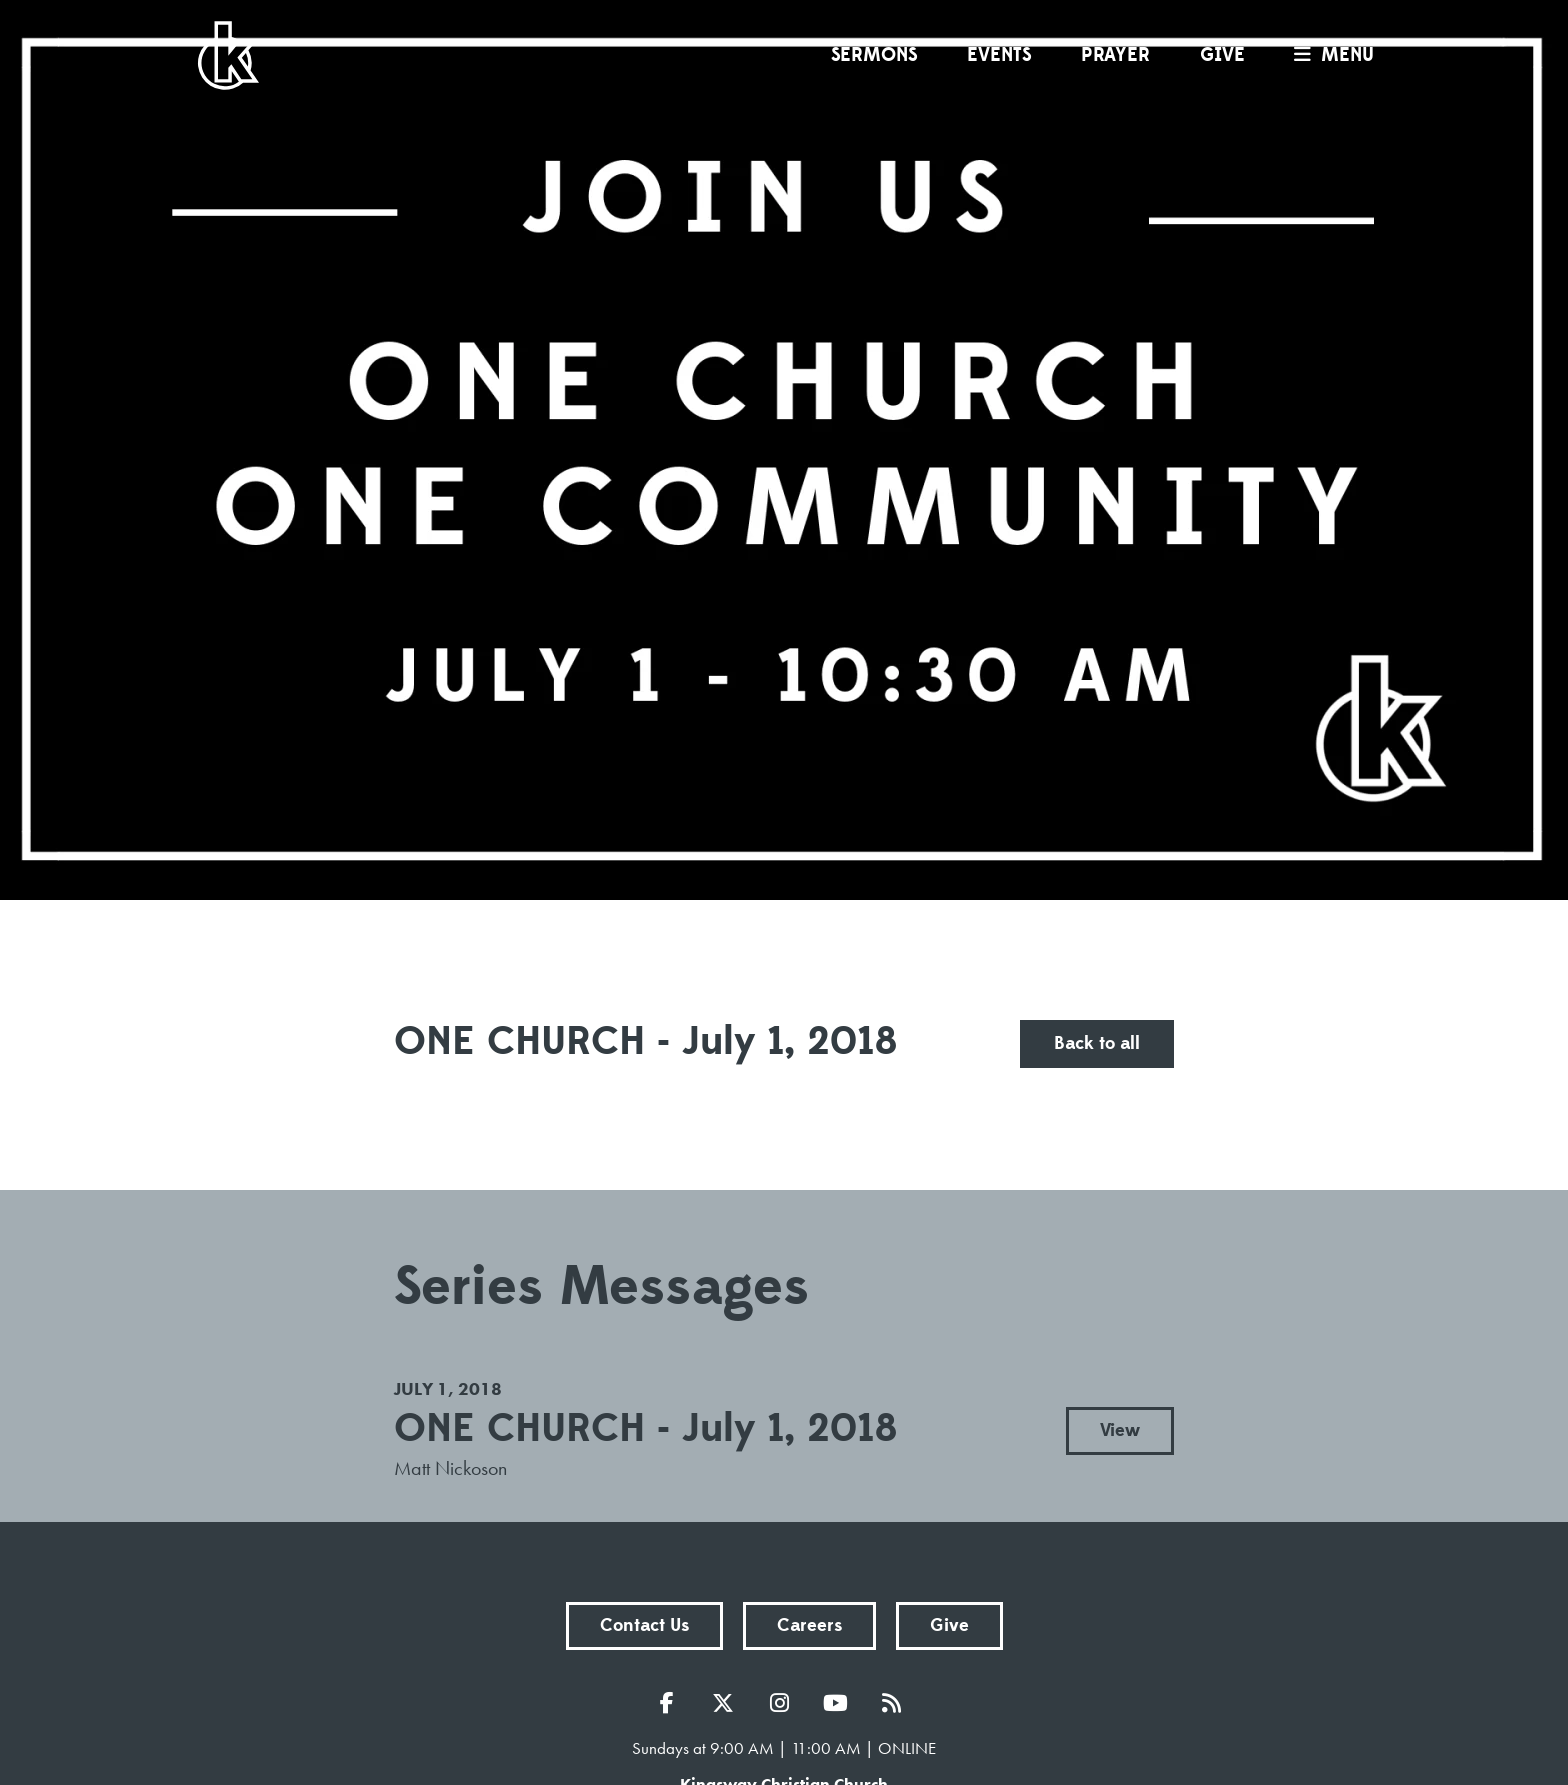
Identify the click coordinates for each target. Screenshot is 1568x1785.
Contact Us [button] (644, 1625)
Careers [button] (809, 1625)
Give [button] (949, 1625)
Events (999, 55)
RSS (896, 1703)
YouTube (840, 1703)
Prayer (1115, 55)
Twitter (728, 1703)
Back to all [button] (1097, 1043)
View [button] (1120, 1430)
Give (1222, 55)
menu (1329, 55)
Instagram (784, 1703)
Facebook (672, 1703)
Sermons (874, 55)
